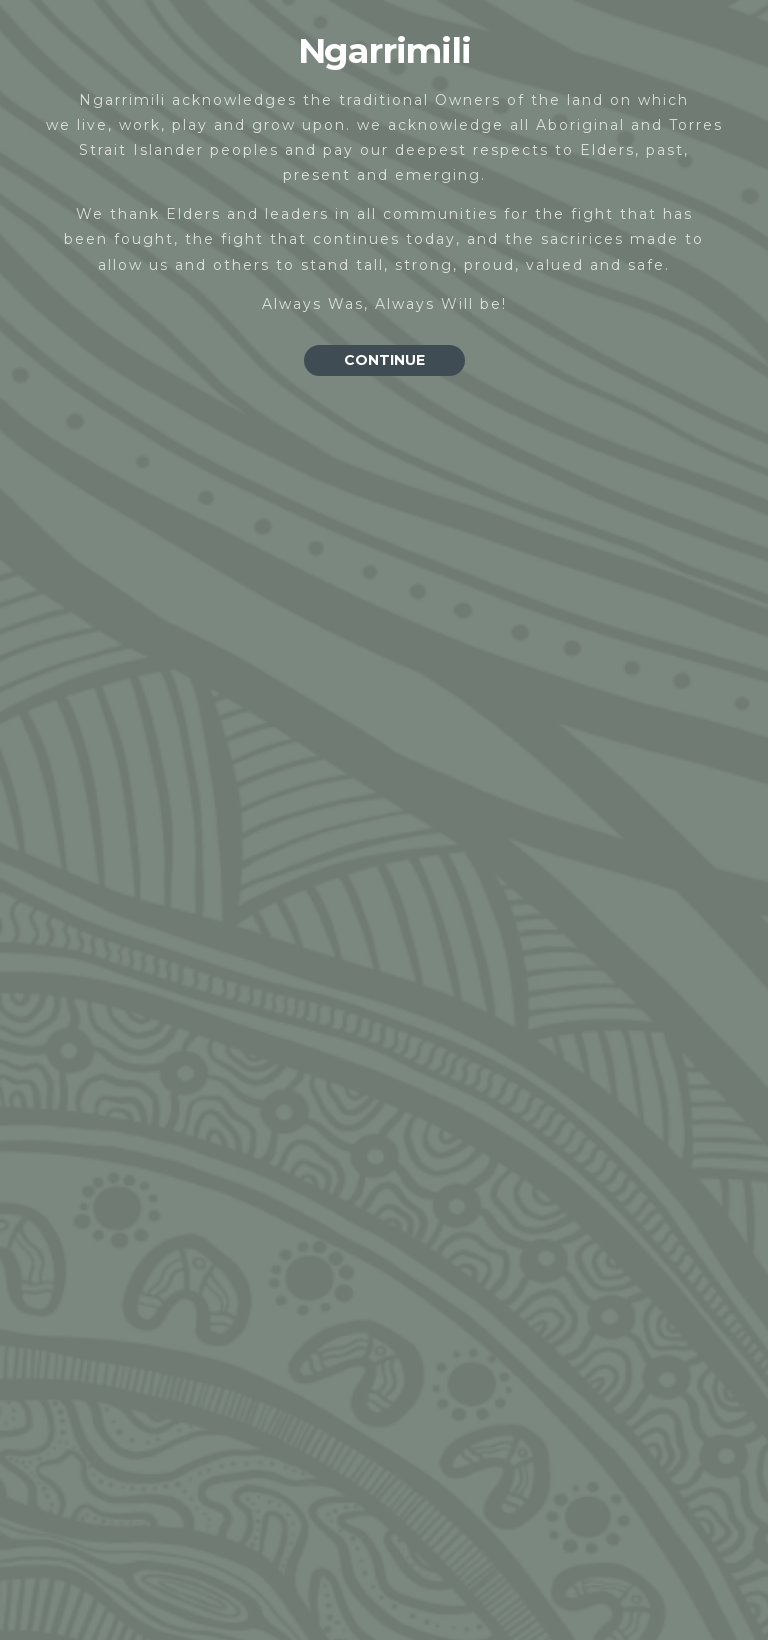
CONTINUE (384, 360)
